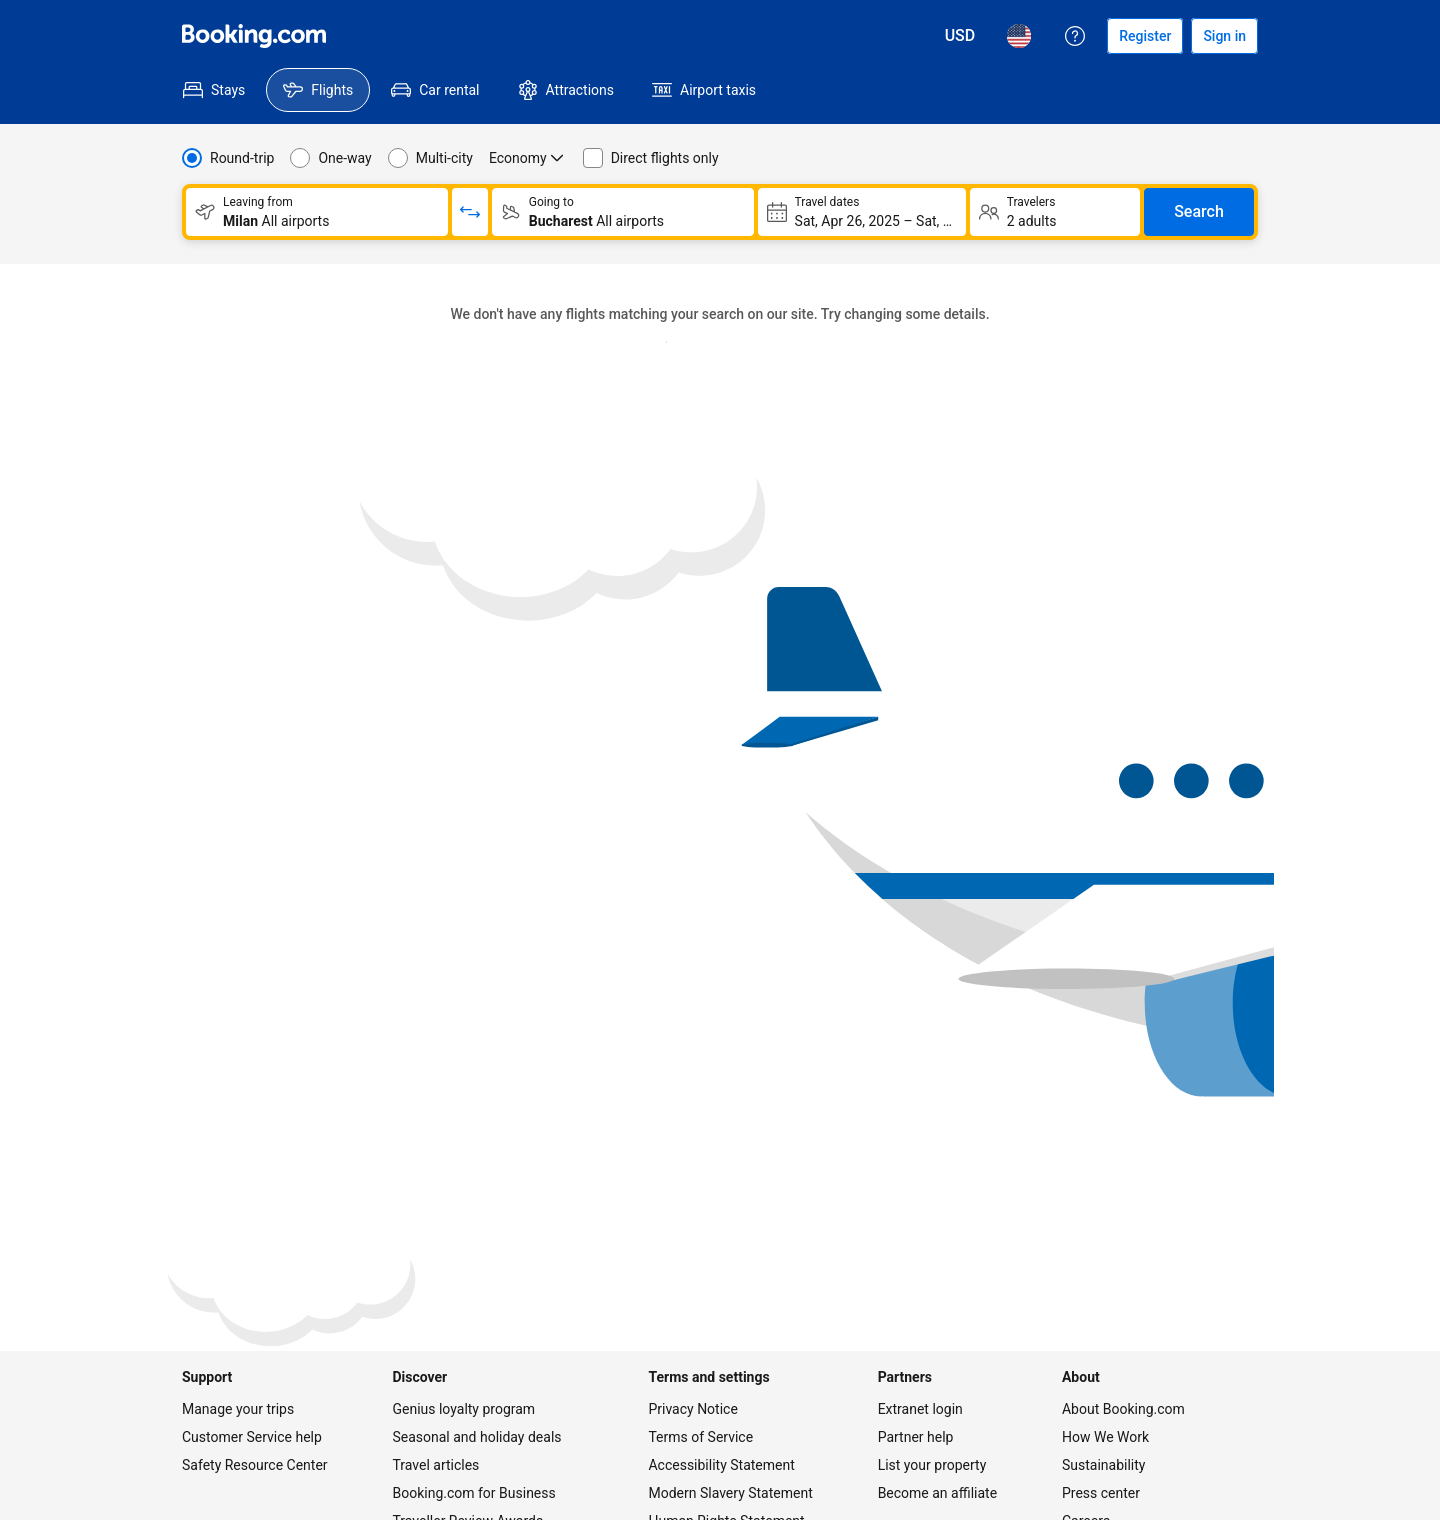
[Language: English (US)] (1019, 36)
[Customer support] (1075, 36)
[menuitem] (214, 90)
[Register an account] (1145, 36)
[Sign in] (1224, 36)
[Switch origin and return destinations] (470, 212)
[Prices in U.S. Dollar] (960, 36)
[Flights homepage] (254, 36)
